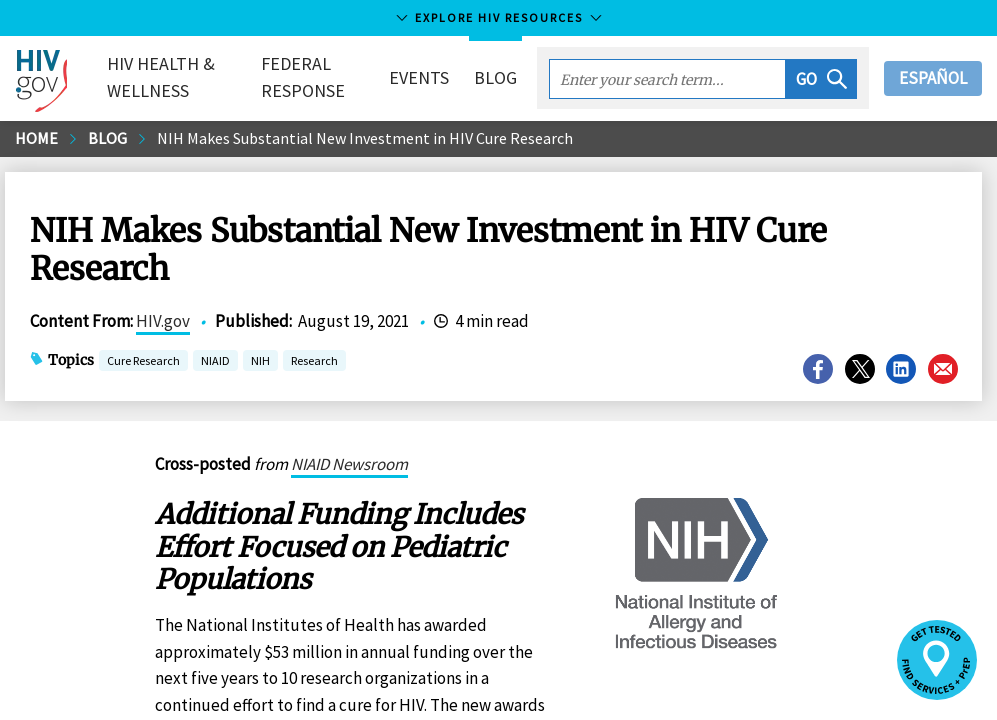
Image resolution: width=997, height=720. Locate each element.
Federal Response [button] (303, 77)
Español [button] (933, 78)
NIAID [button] (215, 362)
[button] (821, 79)
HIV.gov (163, 321)
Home (36, 138)
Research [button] (314, 362)
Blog (495, 77)
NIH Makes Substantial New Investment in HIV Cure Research (365, 138)
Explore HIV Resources (499, 17)
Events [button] (419, 77)
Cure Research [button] (143, 362)
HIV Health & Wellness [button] (161, 77)
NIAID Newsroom (349, 464)
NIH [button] (260, 362)
